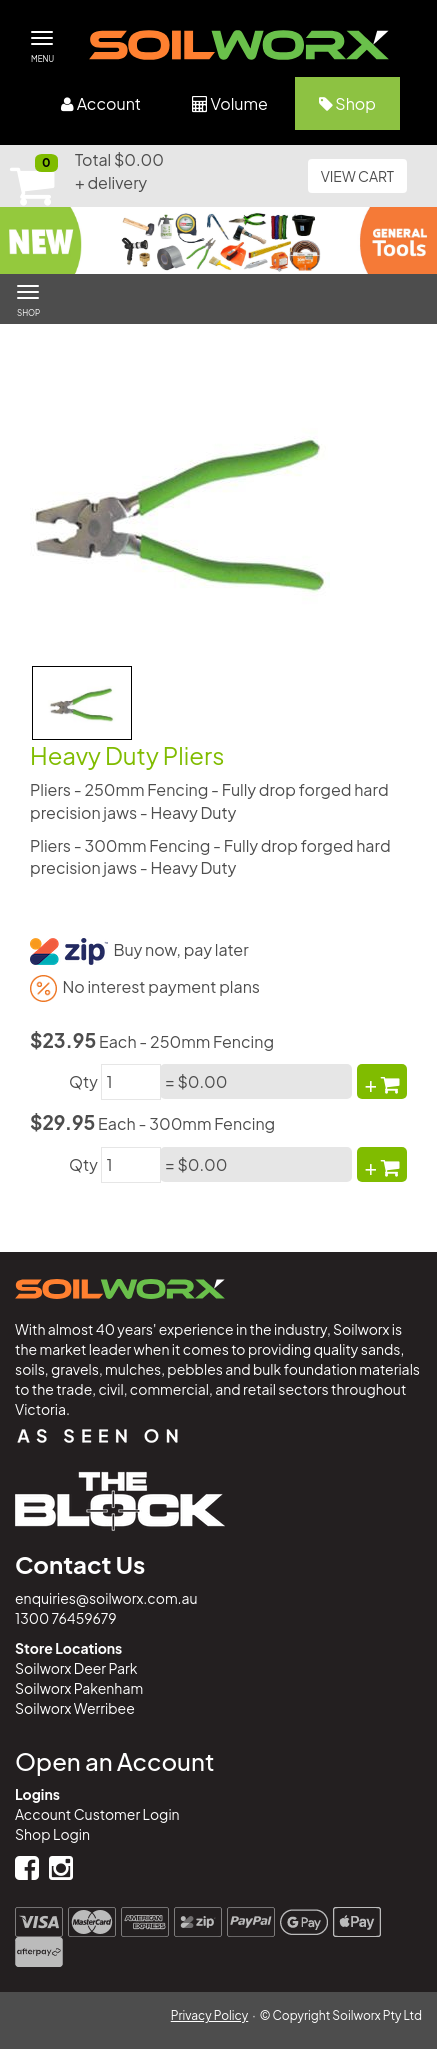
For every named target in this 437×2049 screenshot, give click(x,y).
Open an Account (114, 1761)
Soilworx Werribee (75, 1708)
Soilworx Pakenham (79, 1688)
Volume (230, 103)
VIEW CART (357, 176)
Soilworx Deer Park (76, 1668)
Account (101, 103)
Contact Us (80, 1564)
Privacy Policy (210, 2015)
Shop (347, 103)
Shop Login (52, 1834)
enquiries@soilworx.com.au (106, 1598)
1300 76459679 (66, 1618)
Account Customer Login (97, 1814)
